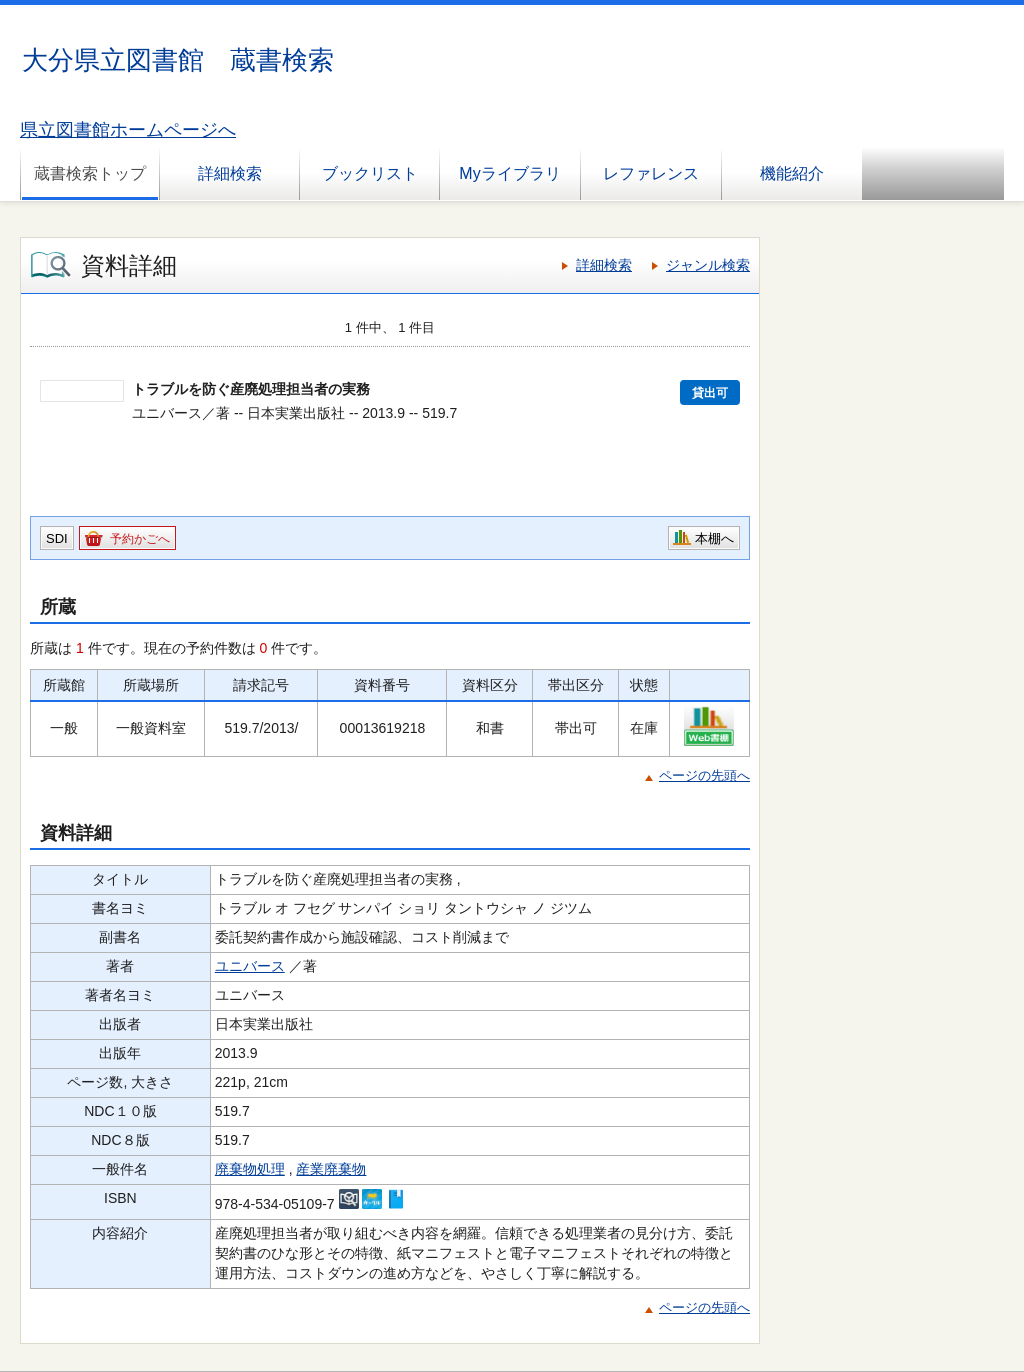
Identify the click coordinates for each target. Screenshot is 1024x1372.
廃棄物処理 (250, 1169)
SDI (57, 538)
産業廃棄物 (331, 1169)
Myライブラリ (509, 173)
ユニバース (250, 966)
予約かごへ (140, 539)
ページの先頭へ (704, 775)
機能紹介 (792, 173)
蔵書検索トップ (90, 173)
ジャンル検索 (708, 265)
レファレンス (651, 173)
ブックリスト (370, 173)
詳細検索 (230, 173)
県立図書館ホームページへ (128, 130)
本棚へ (714, 538)
